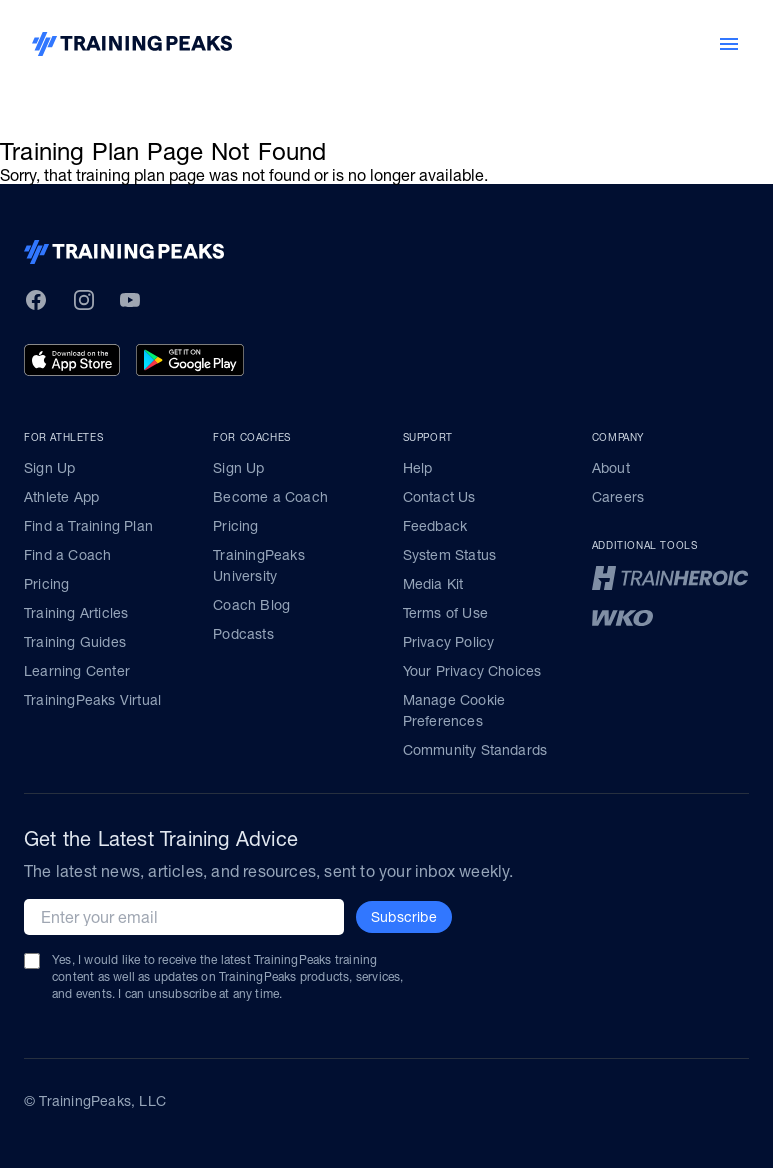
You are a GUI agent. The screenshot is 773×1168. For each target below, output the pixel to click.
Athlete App (61, 497)
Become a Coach (270, 497)
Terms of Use (445, 613)
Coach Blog (251, 605)
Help (418, 468)
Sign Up (49, 468)
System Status (450, 555)
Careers (618, 497)
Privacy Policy (449, 642)
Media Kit (433, 584)
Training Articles (76, 613)
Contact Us (439, 497)
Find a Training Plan (88, 526)
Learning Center (77, 671)
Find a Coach (67, 555)
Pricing (46, 584)
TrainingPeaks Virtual (92, 700)
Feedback (435, 526)
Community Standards (475, 750)
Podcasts (243, 634)
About (611, 468)
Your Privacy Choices (472, 671)
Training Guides (75, 642)
